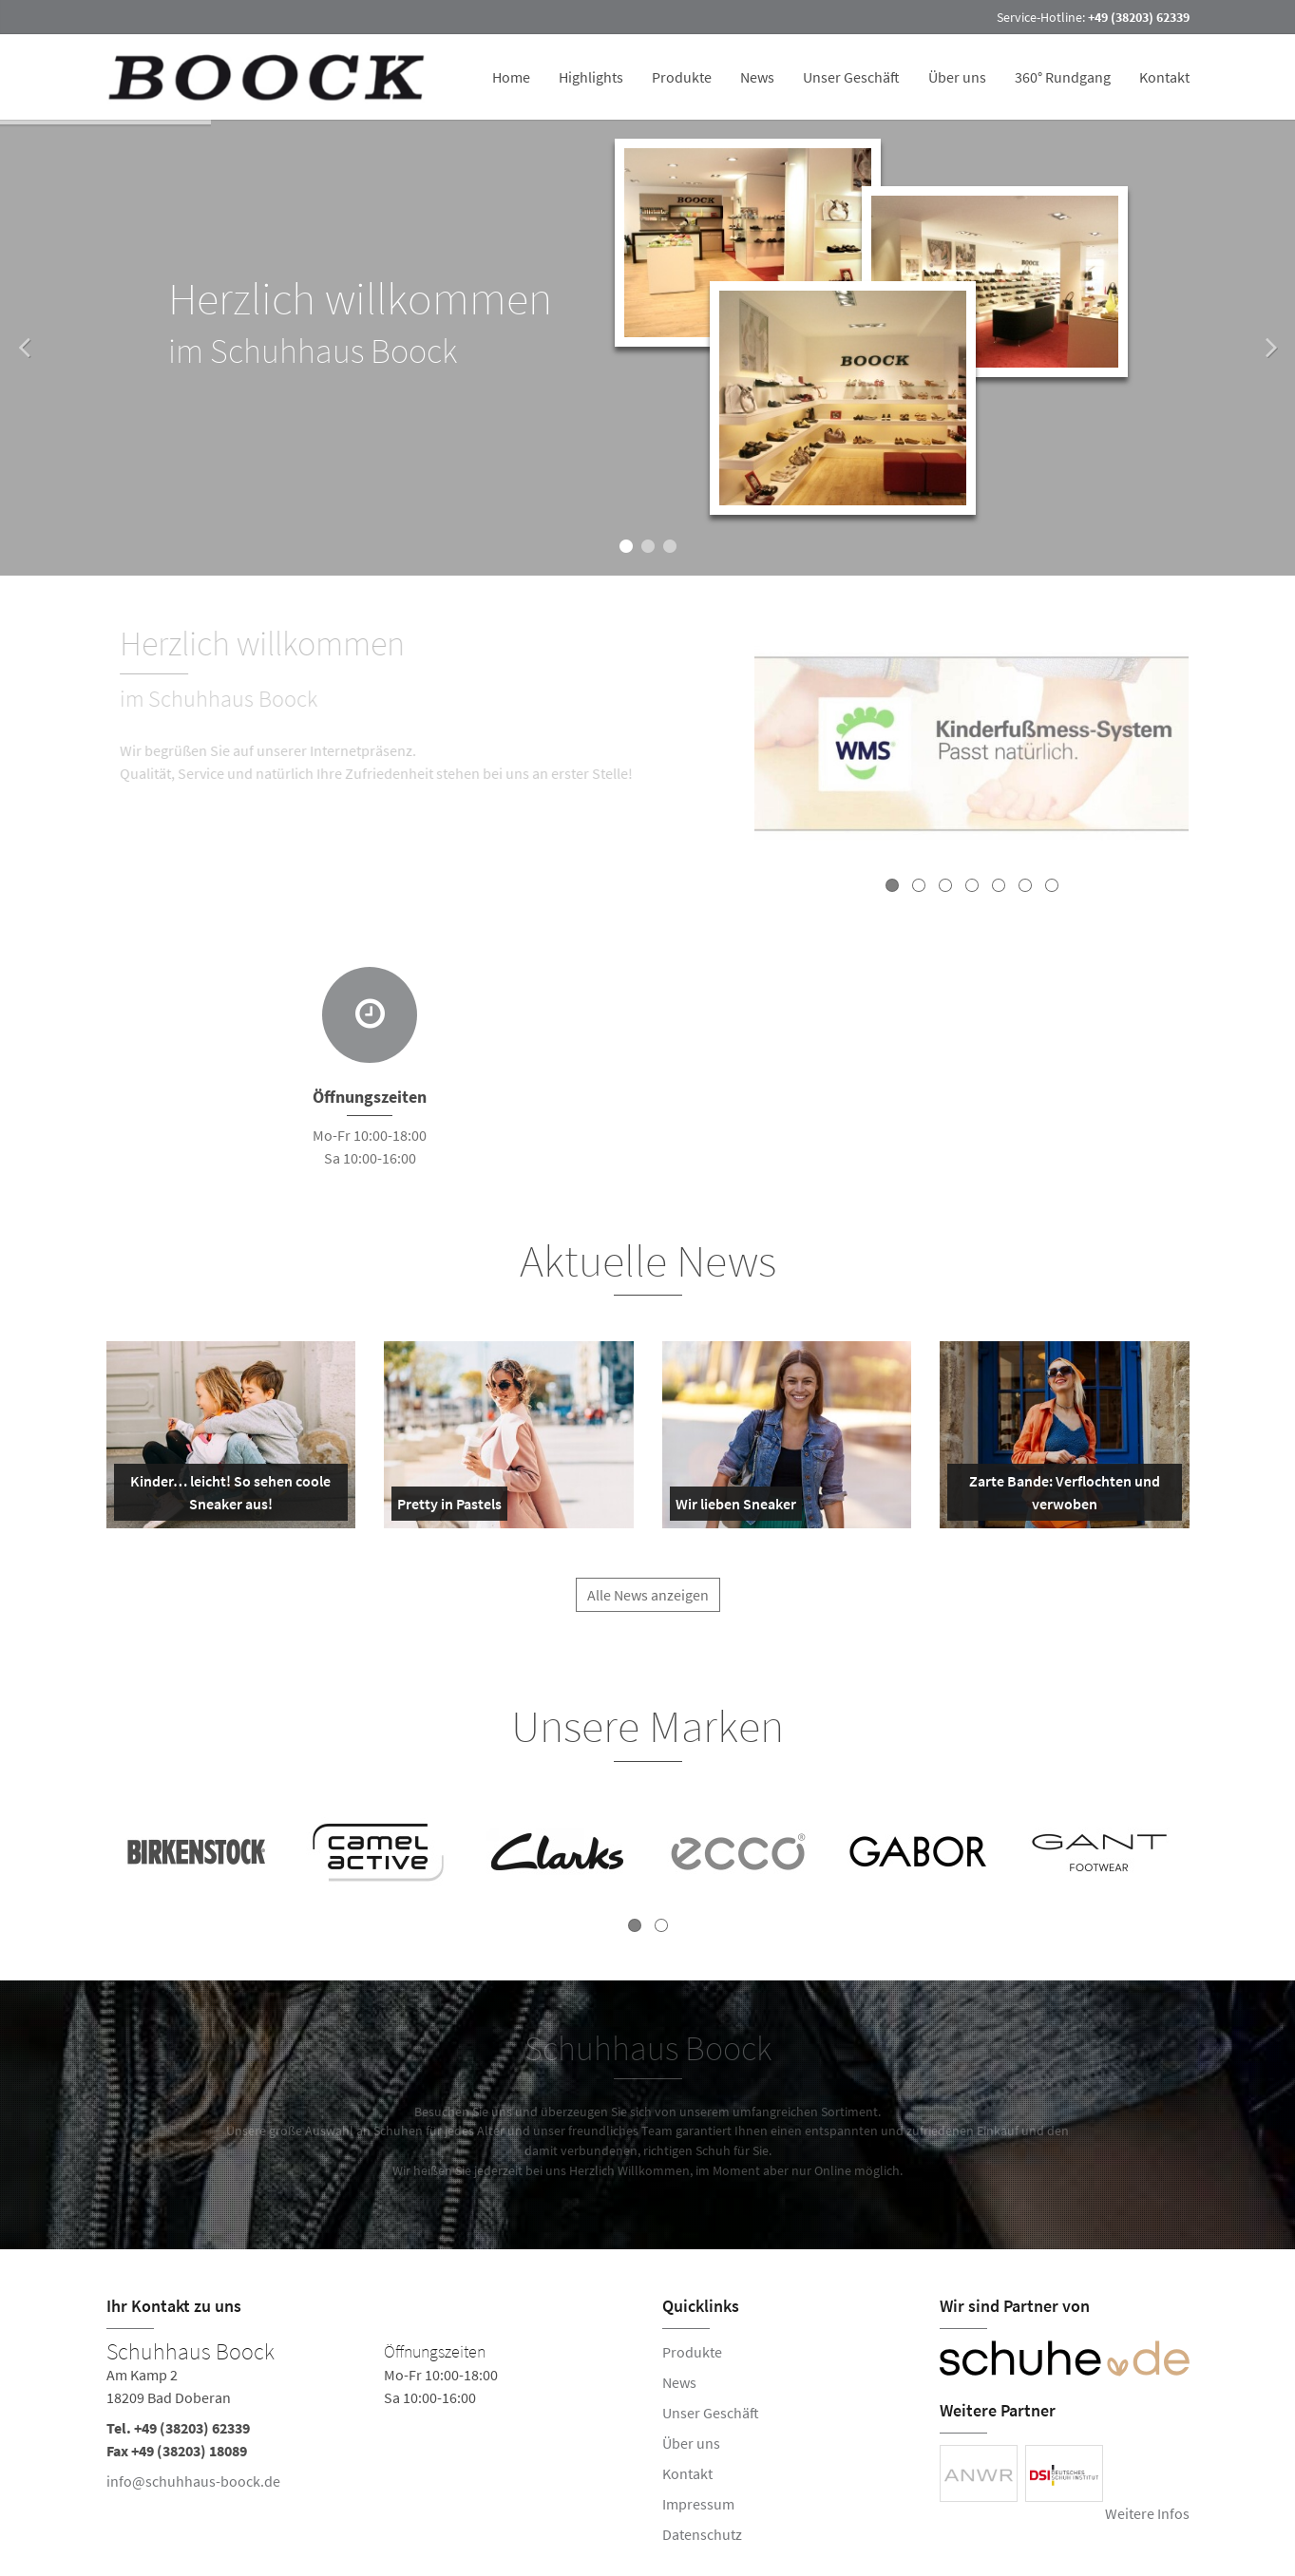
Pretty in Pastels (449, 1507)
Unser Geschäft (851, 76)
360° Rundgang (1063, 76)
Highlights (591, 76)
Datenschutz (702, 2534)
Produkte (682, 76)
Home (511, 76)
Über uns (957, 76)
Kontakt (1164, 76)
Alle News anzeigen (648, 1605)
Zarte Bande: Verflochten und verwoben (1057, 1496)
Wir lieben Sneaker (736, 1507)
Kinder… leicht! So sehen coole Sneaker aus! (227, 1496)
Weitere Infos (1147, 2513)
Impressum (698, 2503)
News (757, 76)
